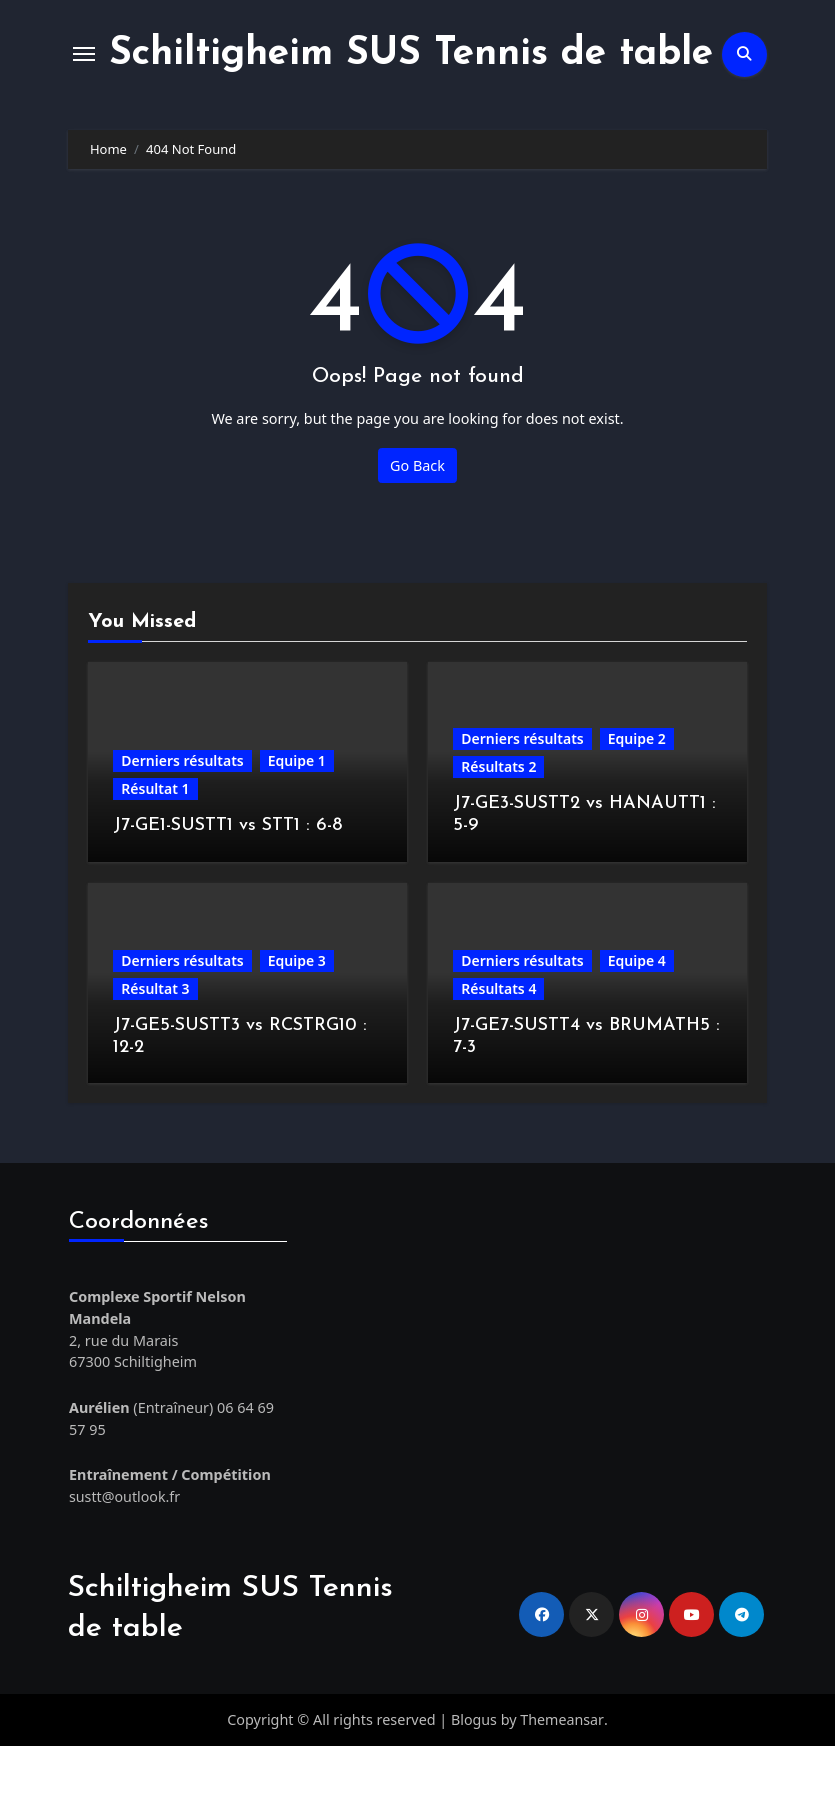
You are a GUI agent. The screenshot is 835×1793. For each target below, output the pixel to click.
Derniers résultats (182, 808)
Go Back (417, 512)
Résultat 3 (155, 1036)
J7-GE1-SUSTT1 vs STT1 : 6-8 (227, 873)
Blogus (474, 1767)
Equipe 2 (637, 786)
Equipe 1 (297, 808)
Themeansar (562, 1767)
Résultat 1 (155, 836)
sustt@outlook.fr (124, 1544)
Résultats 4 (498, 1036)
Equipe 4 (637, 1008)
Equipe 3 (297, 1008)
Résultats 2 (498, 814)
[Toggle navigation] (84, 78)
